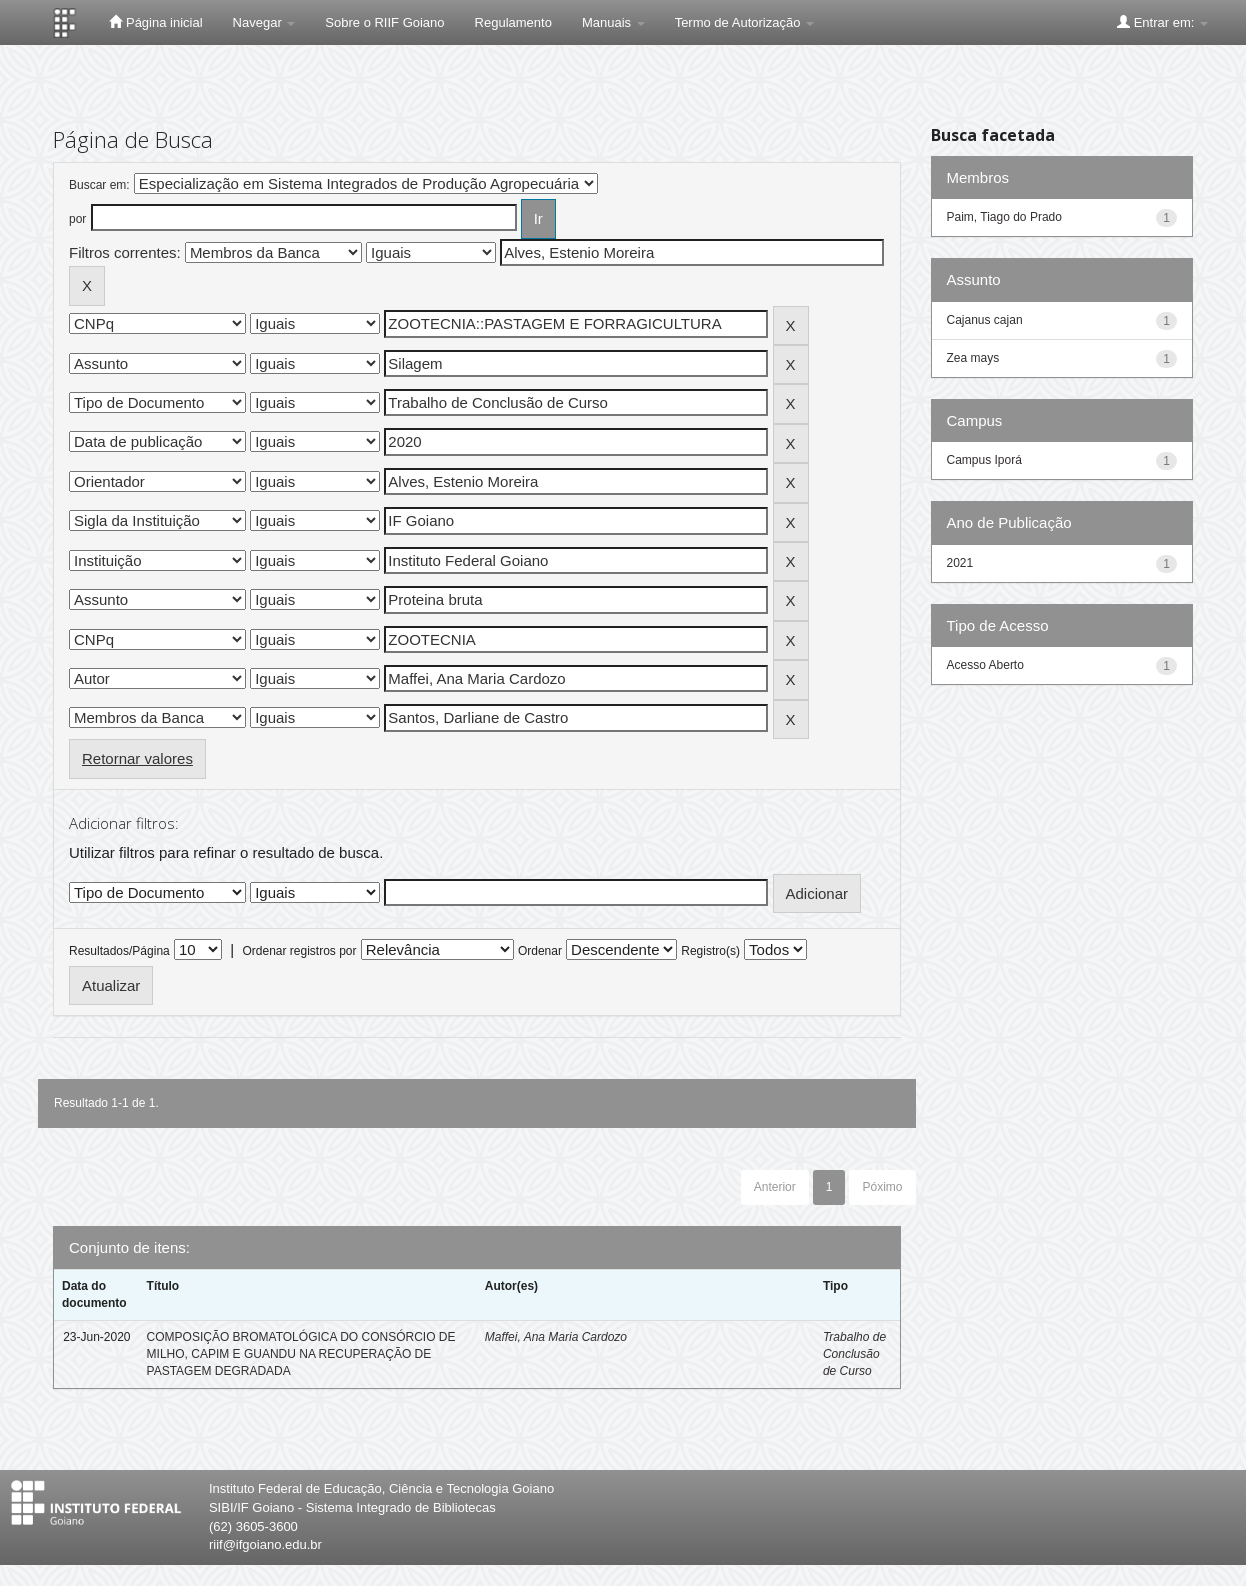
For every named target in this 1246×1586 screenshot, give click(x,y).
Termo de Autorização (744, 22)
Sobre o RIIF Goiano (384, 22)
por (77, 219)
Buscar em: (99, 185)
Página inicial (155, 22)
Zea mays (973, 358)
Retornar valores (137, 758)
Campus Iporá (984, 460)
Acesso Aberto (985, 665)
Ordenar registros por (299, 951)
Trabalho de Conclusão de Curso (854, 1354)
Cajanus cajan (985, 320)
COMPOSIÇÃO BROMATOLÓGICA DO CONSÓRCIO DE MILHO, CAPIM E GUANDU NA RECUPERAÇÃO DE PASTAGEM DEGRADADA (301, 1354)
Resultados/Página (119, 951)
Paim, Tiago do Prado (1004, 217)
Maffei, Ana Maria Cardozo (556, 1337)
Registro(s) (710, 951)
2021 (960, 563)
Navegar (264, 22)
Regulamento (513, 22)
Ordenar (540, 951)
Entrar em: (1162, 22)
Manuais (613, 22)
